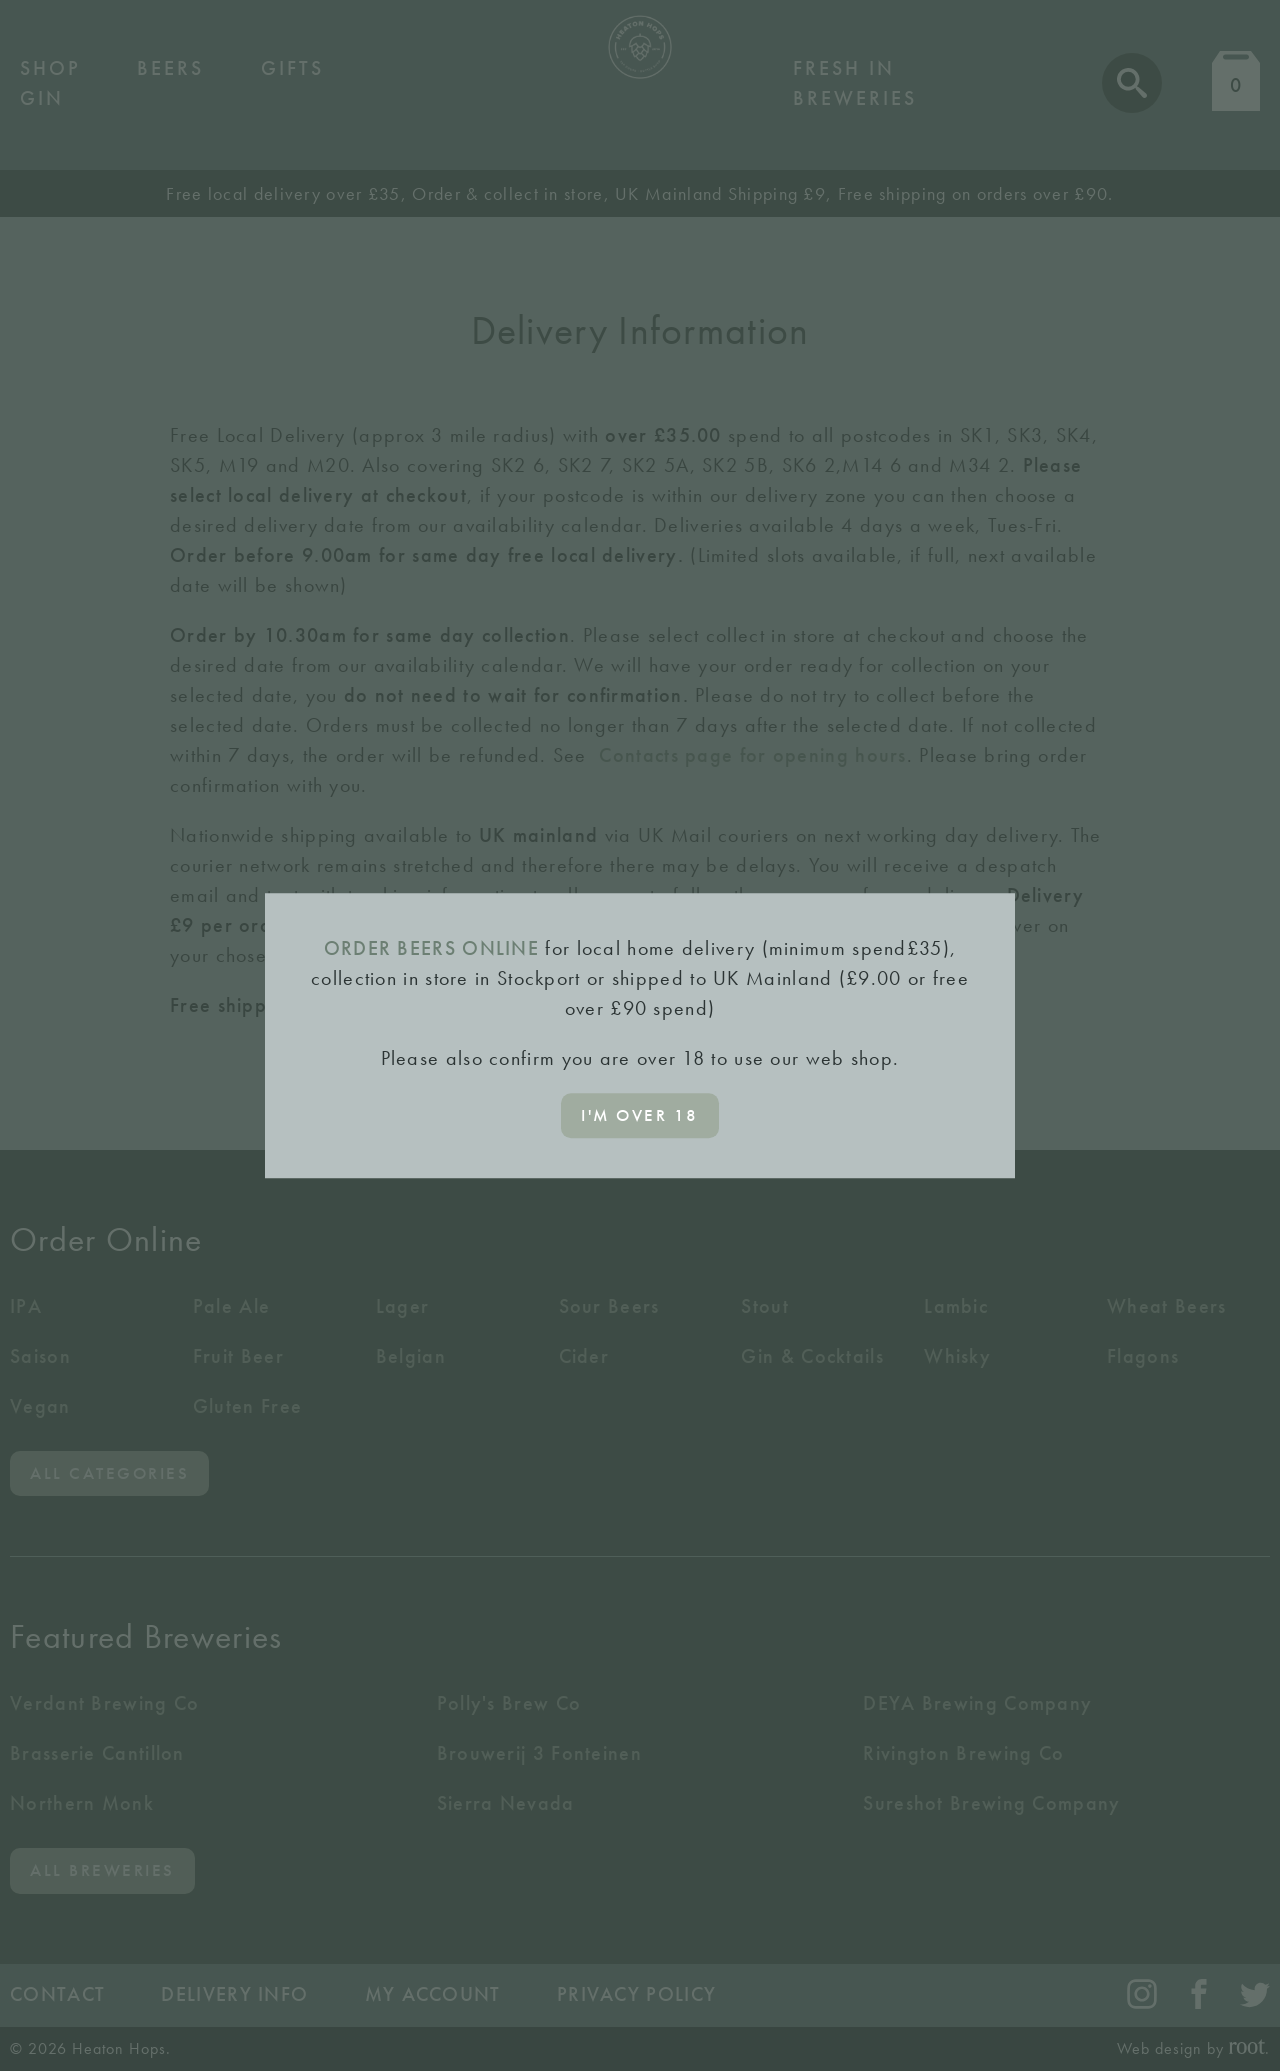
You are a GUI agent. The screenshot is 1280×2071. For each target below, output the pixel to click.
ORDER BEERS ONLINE (431, 948)
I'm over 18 (640, 1115)
